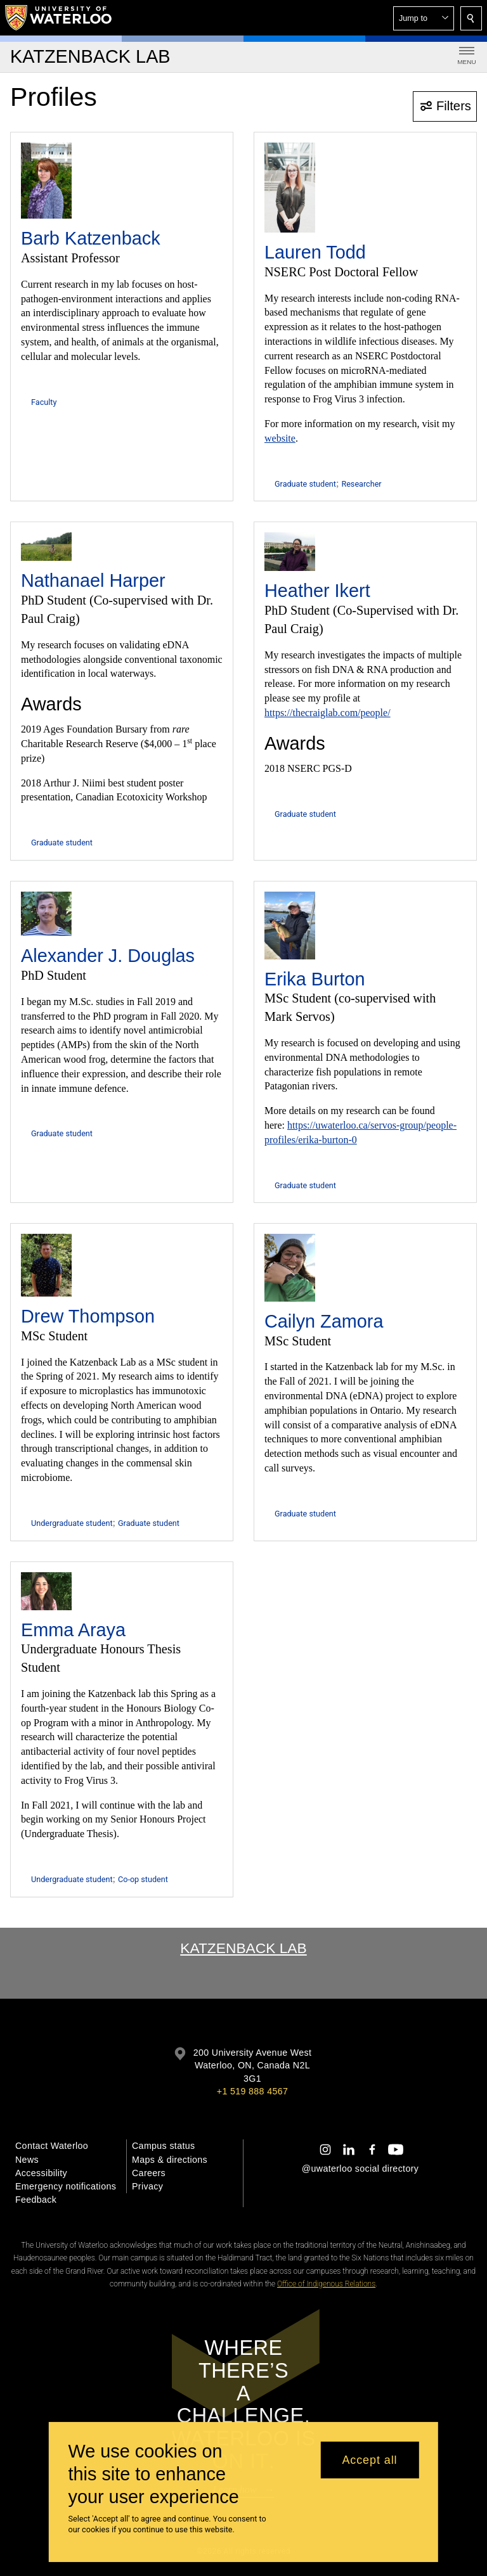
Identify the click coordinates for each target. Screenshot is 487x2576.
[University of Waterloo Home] (59, 17)
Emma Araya (73, 1630)
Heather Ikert (317, 590)
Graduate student (305, 484)
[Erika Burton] (289, 925)
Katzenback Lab (243, 1948)
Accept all (369, 2460)
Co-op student (143, 1879)
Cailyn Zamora (323, 1321)
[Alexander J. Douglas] (46, 914)
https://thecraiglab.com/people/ (327, 712)
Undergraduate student (72, 1523)
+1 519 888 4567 (252, 2091)
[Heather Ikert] (289, 551)
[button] (423, 18)
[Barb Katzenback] (46, 181)
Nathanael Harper (93, 580)
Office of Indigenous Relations (326, 2283)
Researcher (361, 484)
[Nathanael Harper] (46, 546)
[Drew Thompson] (46, 1265)
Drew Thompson (88, 1316)
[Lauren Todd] (289, 188)
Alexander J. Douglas (108, 955)
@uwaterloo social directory (360, 2168)
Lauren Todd (315, 252)
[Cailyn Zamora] (289, 1268)
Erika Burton (314, 979)
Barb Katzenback (90, 238)
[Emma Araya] (46, 1591)
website (279, 438)
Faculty (43, 402)
